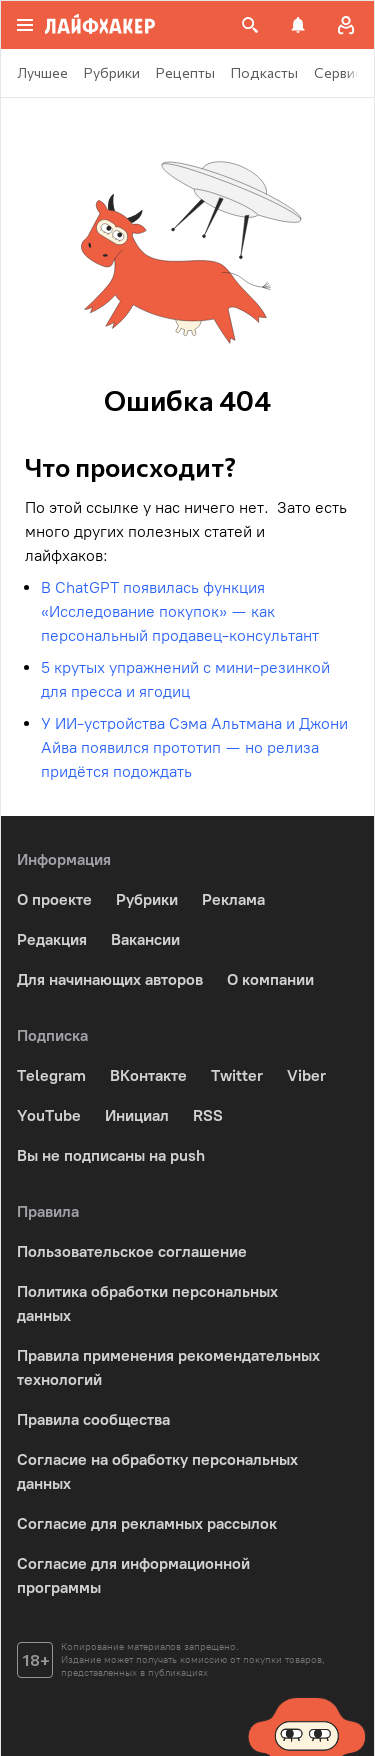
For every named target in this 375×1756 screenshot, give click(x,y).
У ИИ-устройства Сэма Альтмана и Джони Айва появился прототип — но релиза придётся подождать (194, 747)
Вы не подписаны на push (111, 1155)
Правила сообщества (93, 1419)
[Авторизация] (346, 25)
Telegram (51, 1075)
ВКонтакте (148, 1075)
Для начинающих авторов (110, 979)
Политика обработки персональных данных (147, 1303)
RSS (208, 1115)
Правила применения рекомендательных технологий (168, 1367)
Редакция (52, 939)
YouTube (49, 1115)
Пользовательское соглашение (132, 1251)
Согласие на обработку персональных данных (157, 1471)
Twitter (237, 1075)
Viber (306, 1075)
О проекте (54, 899)
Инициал (137, 1115)
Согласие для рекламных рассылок (147, 1523)
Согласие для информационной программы (133, 1575)
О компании (270, 979)
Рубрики (147, 899)
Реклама (233, 899)
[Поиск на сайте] (250, 25)
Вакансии (145, 939)
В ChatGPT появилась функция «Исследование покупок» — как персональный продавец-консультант (180, 611)
